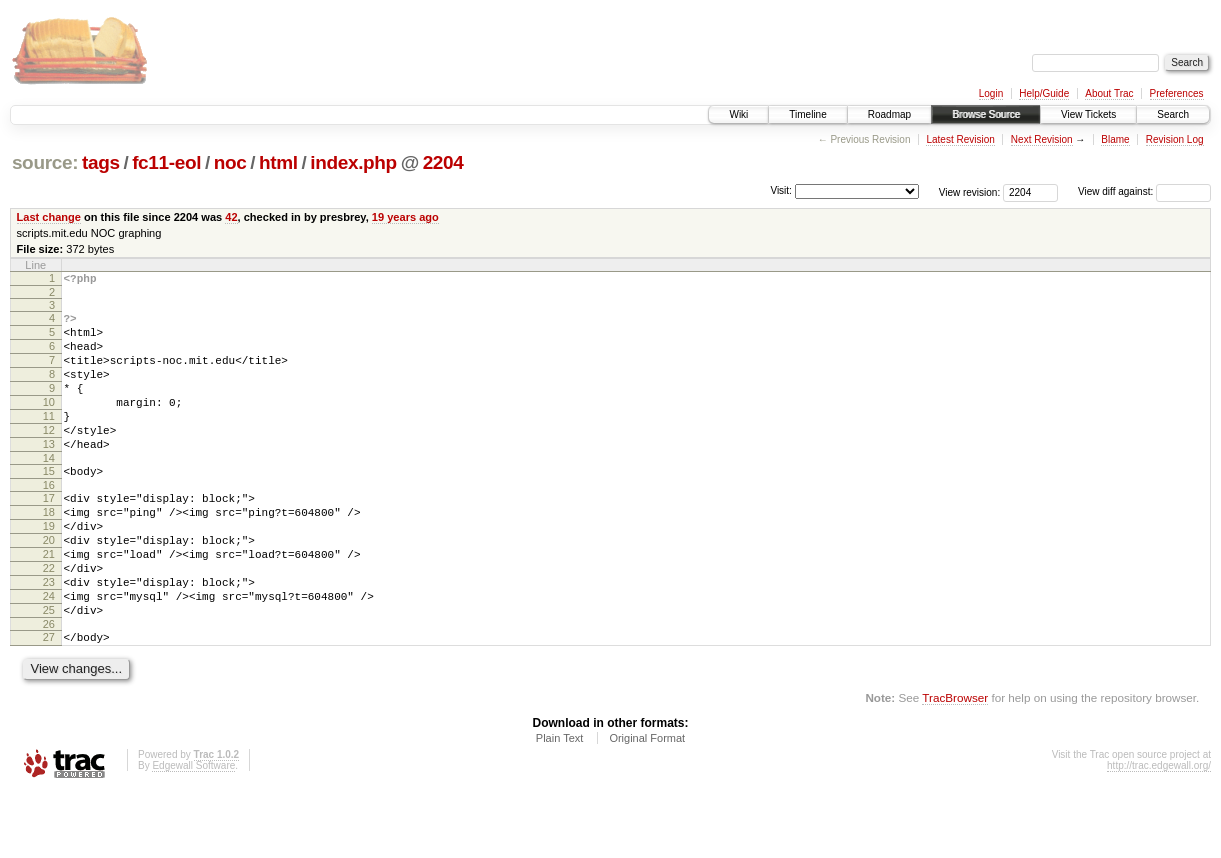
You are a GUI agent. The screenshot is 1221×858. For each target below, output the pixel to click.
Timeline (807, 114)
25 (49, 670)
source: (45, 162)
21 (49, 602)
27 (49, 700)
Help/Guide (1044, 93)
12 (49, 457)
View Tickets (1088, 114)
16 (49, 521)
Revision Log (1175, 139)
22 (49, 619)
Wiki (738, 114)
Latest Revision (960, 139)
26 (49, 687)
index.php (353, 162)
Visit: (781, 190)
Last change (49, 217)
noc (230, 162)
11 (49, 440)
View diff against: (1144, 191)
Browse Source (986, 114)
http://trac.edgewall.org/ (1159, 831)
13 (49, 474)
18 (49, 551)
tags (101, 162)
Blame (1115, 139)
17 (49, 534)
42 (231, 217)
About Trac (1109, 93)
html (278, 162)
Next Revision (1042, 139)
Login (991, 93)
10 (49, 423)
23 (49, 636)
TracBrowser (955, 763)
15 (49, 504)
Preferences (1177, 93)
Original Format (647, 804)
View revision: (970, 191)
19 (49, 568)
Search (1173, 114)
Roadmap (889, 114)
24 (49, 653)
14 (49, 491)
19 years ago (405, 217)
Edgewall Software (193, 831)
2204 (443, 162)
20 (49, 585)
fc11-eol (166, 162)
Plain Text (560, 804)
